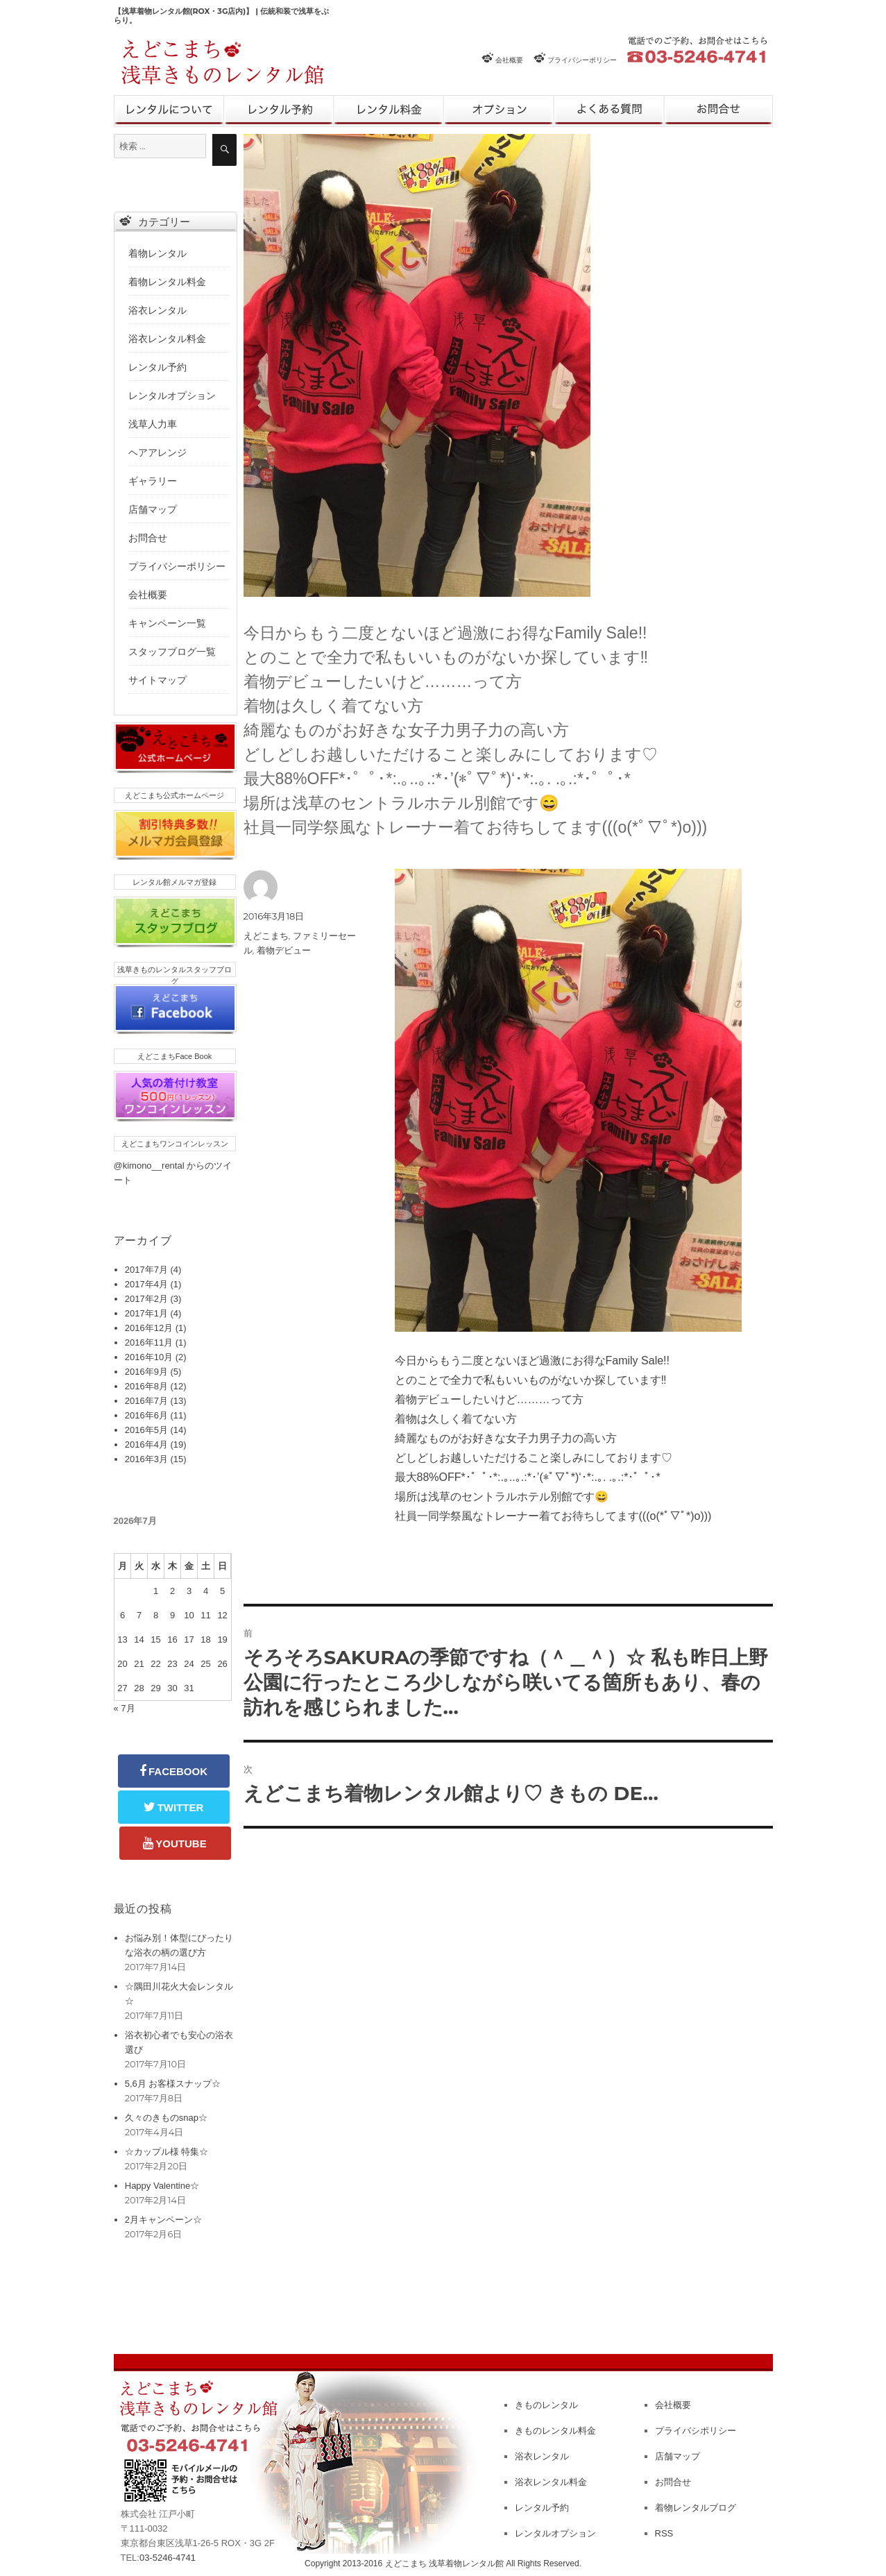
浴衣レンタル (157, 310)
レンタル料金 (388, 111)
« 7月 (124, 1708)
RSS (664, 2533)
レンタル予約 (279, 111)
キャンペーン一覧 (167, 623)
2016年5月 (146, 1430)
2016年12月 (149, 1328)
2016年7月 (146, 1401)
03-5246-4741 (167, 2557)
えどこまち (266, 935)
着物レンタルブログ (695, 2507)
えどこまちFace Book (174, 1056)
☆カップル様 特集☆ (167, 2151)
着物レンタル (157, 253)
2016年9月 (146, 1371)
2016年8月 (146, 1386)
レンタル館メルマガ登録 (174, 882)
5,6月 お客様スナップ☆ (173, 2083)
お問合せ (718, 111)
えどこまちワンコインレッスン (174, 1143)
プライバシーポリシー (582, 60)
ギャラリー (152, 480)
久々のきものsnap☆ (166, 2117)
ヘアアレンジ (157, 452)
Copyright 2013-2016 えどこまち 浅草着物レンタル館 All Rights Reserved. (443, 2563)
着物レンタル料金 (167, 281)
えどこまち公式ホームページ (174, 795)
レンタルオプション (498, 111)
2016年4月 (146, 1444)
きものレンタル (169, 111)
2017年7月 (146, 1269)
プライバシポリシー (695, 2430)
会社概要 (509, 60)
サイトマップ (157, 680)
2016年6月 (146, 1415)
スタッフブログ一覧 (172, 651)
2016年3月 (146, 1459)
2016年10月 (149, 1357)
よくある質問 (609, 111)
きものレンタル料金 (555, 2430)
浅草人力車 (152, 424)
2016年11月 (149, 1342)
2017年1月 (146, 1313)
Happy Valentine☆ (162, 2185)
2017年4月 (146, 1284)
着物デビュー (284, 950)
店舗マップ (152, 509)
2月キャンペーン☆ (163, 2219)
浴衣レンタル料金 (167, 338)
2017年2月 (146, 1299)
